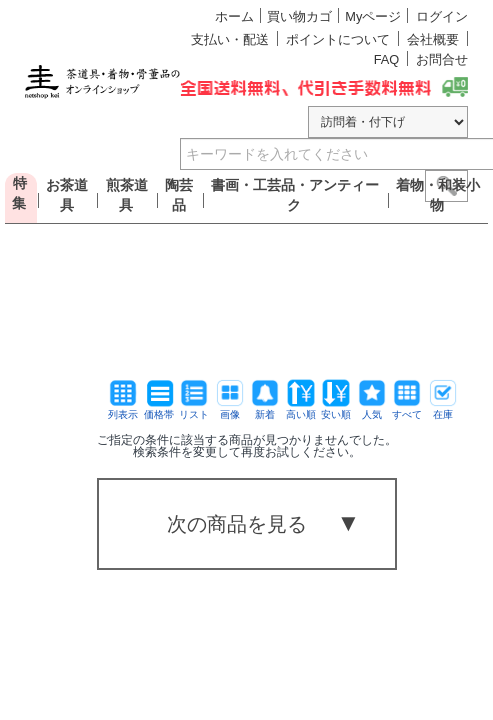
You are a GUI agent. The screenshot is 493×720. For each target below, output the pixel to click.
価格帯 (159, 409)
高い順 (301, 409)
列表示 (123, 409)
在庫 (443, 409)
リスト (194, 409)
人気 (372, 409)
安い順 (336, 409)
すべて (407, 409)
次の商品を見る (237, 524)
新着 (265, 409)
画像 (230, 409)
